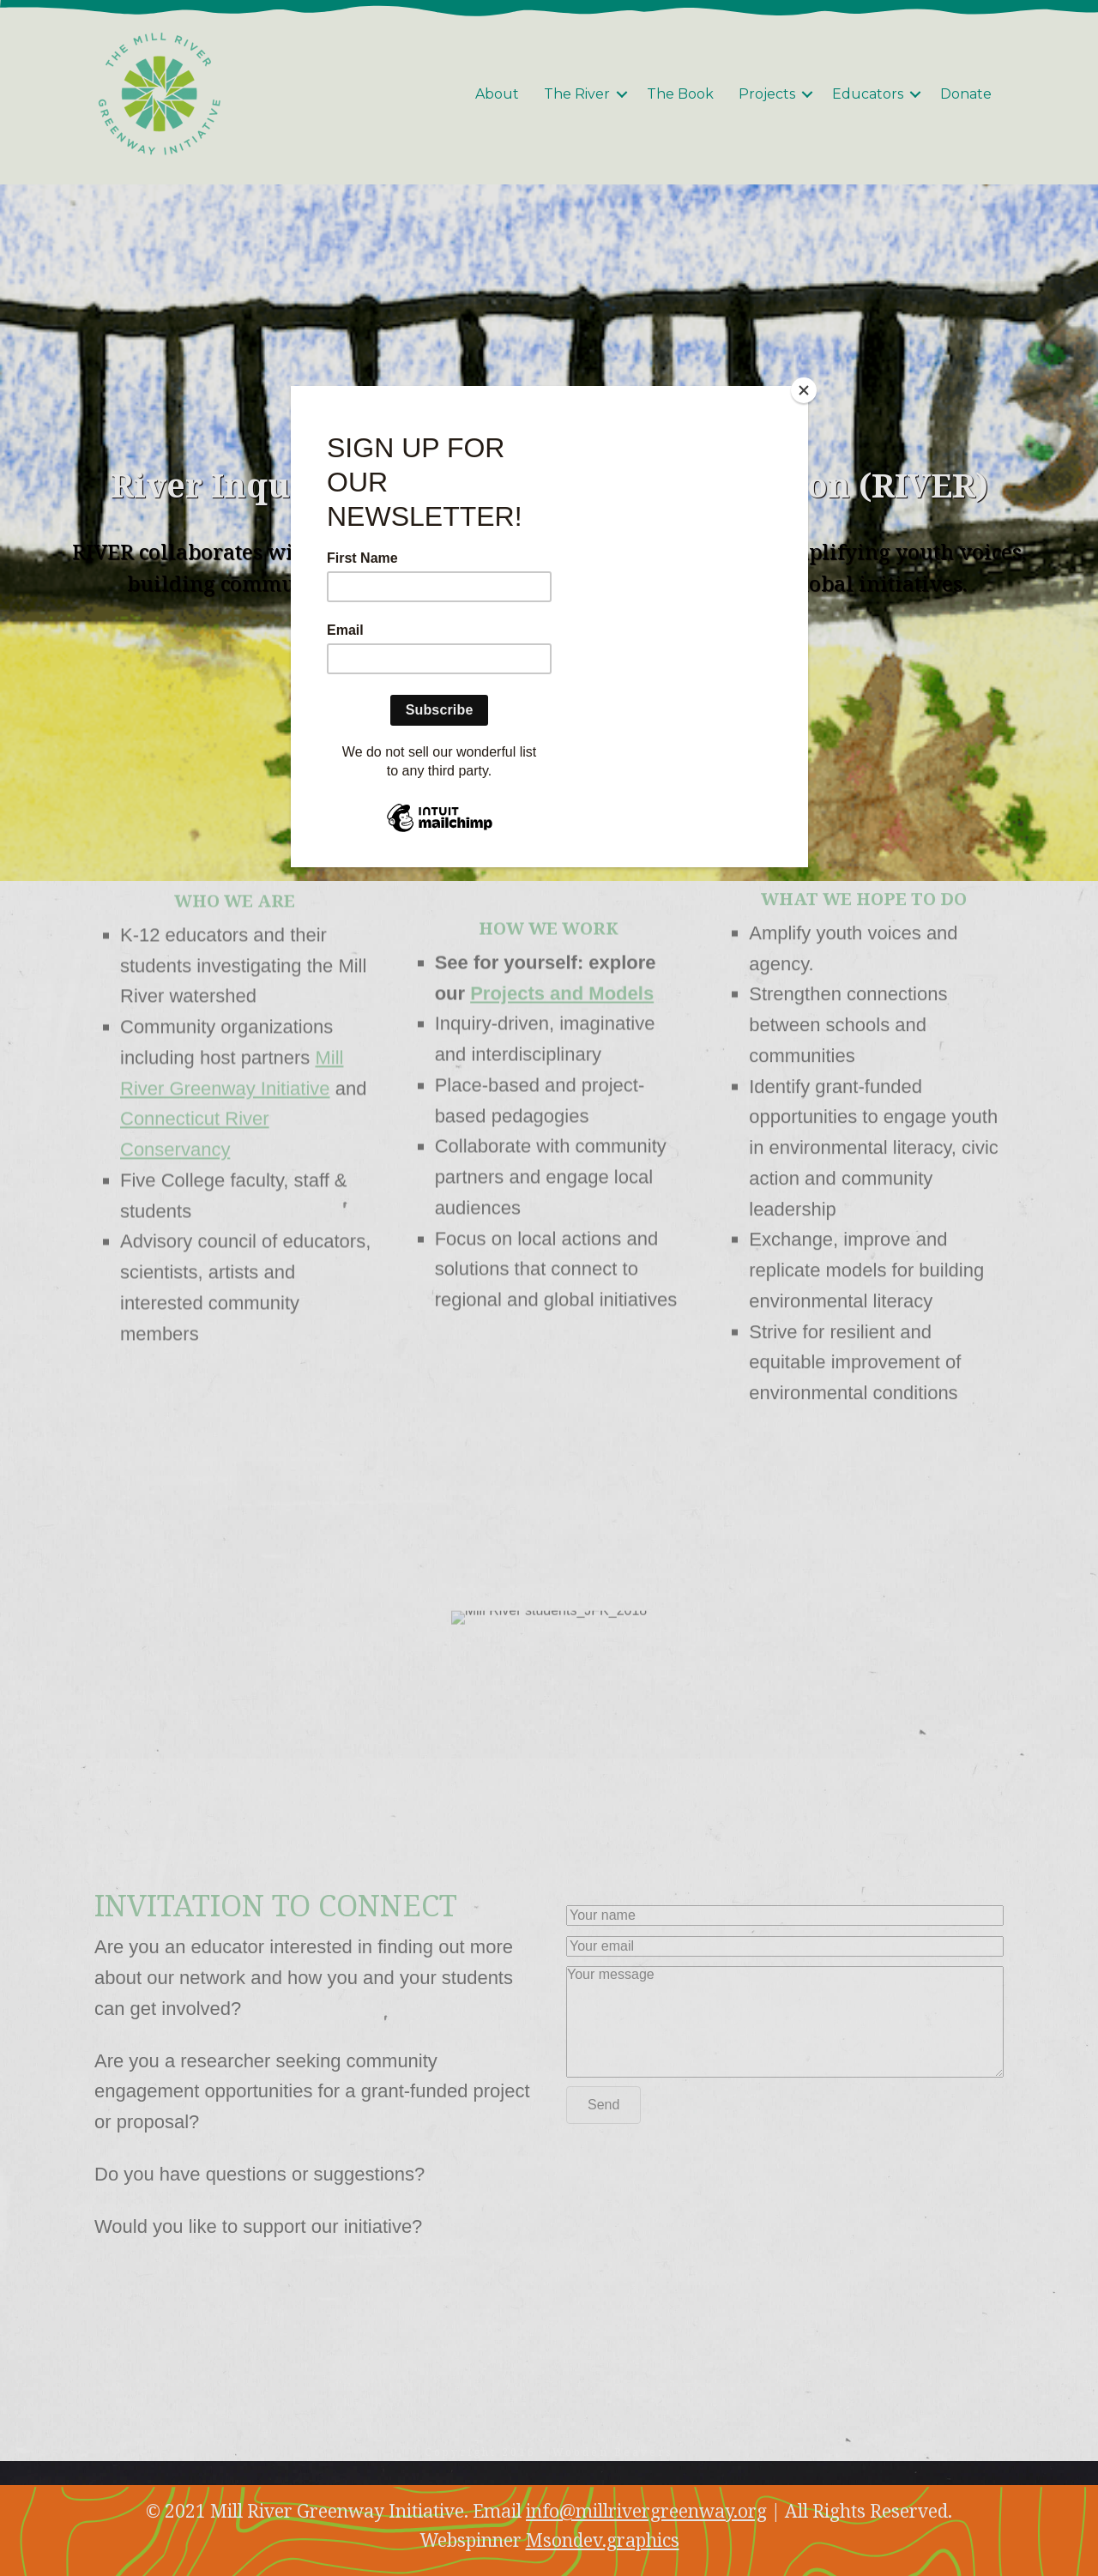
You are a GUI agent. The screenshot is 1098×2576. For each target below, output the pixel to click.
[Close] (804, 390)
